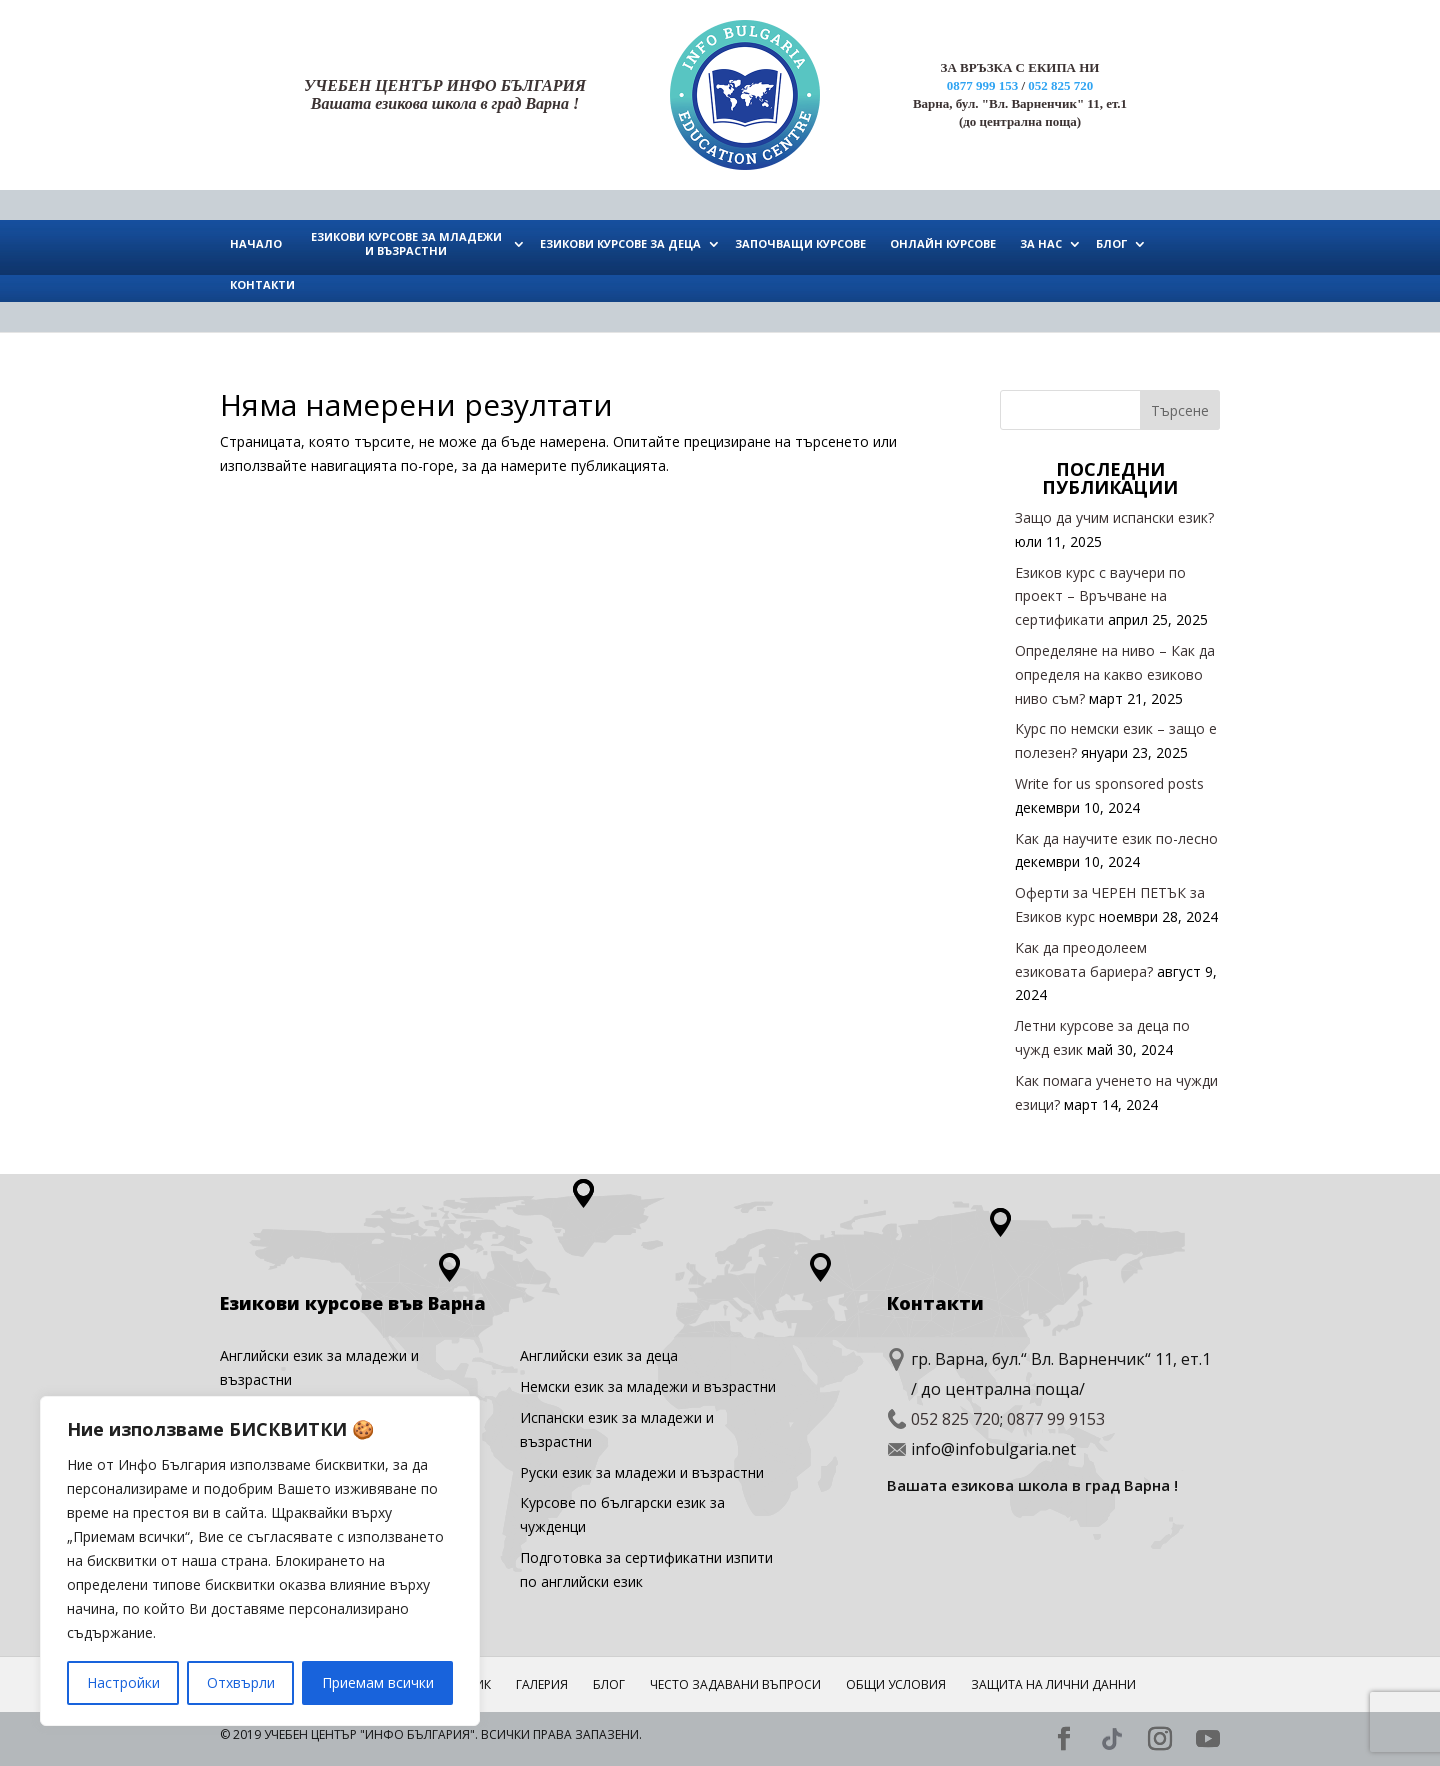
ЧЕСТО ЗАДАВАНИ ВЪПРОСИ (735, 1684)
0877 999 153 (983, 85)
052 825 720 (1060, 85)
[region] (260, 1561)
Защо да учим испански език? (1114, 517)
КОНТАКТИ (262, 284)
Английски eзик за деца (599, 1355)
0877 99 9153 (1056, 1419)
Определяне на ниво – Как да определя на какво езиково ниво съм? (1115, 674)
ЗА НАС (1041, 243)
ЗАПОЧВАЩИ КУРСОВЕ (800, 243)
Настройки (123, 1682)
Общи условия (896, 1684)
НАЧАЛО (256, 243)
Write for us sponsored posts (1109, 783)
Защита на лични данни (1053, 1684)
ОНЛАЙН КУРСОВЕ (943, 243)
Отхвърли (241, 1682)
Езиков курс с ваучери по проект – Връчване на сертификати (1100, 596)
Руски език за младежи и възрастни (642, 1472)
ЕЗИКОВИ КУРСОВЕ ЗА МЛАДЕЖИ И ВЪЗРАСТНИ (406, 243)
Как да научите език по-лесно (1116, 838)
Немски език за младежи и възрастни (648, 1386)
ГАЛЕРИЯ (542, 1684)
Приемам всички (378, 1682)
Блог (609, 1684)
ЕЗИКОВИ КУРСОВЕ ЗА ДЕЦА (620, 243)
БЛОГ (1111, 243)
